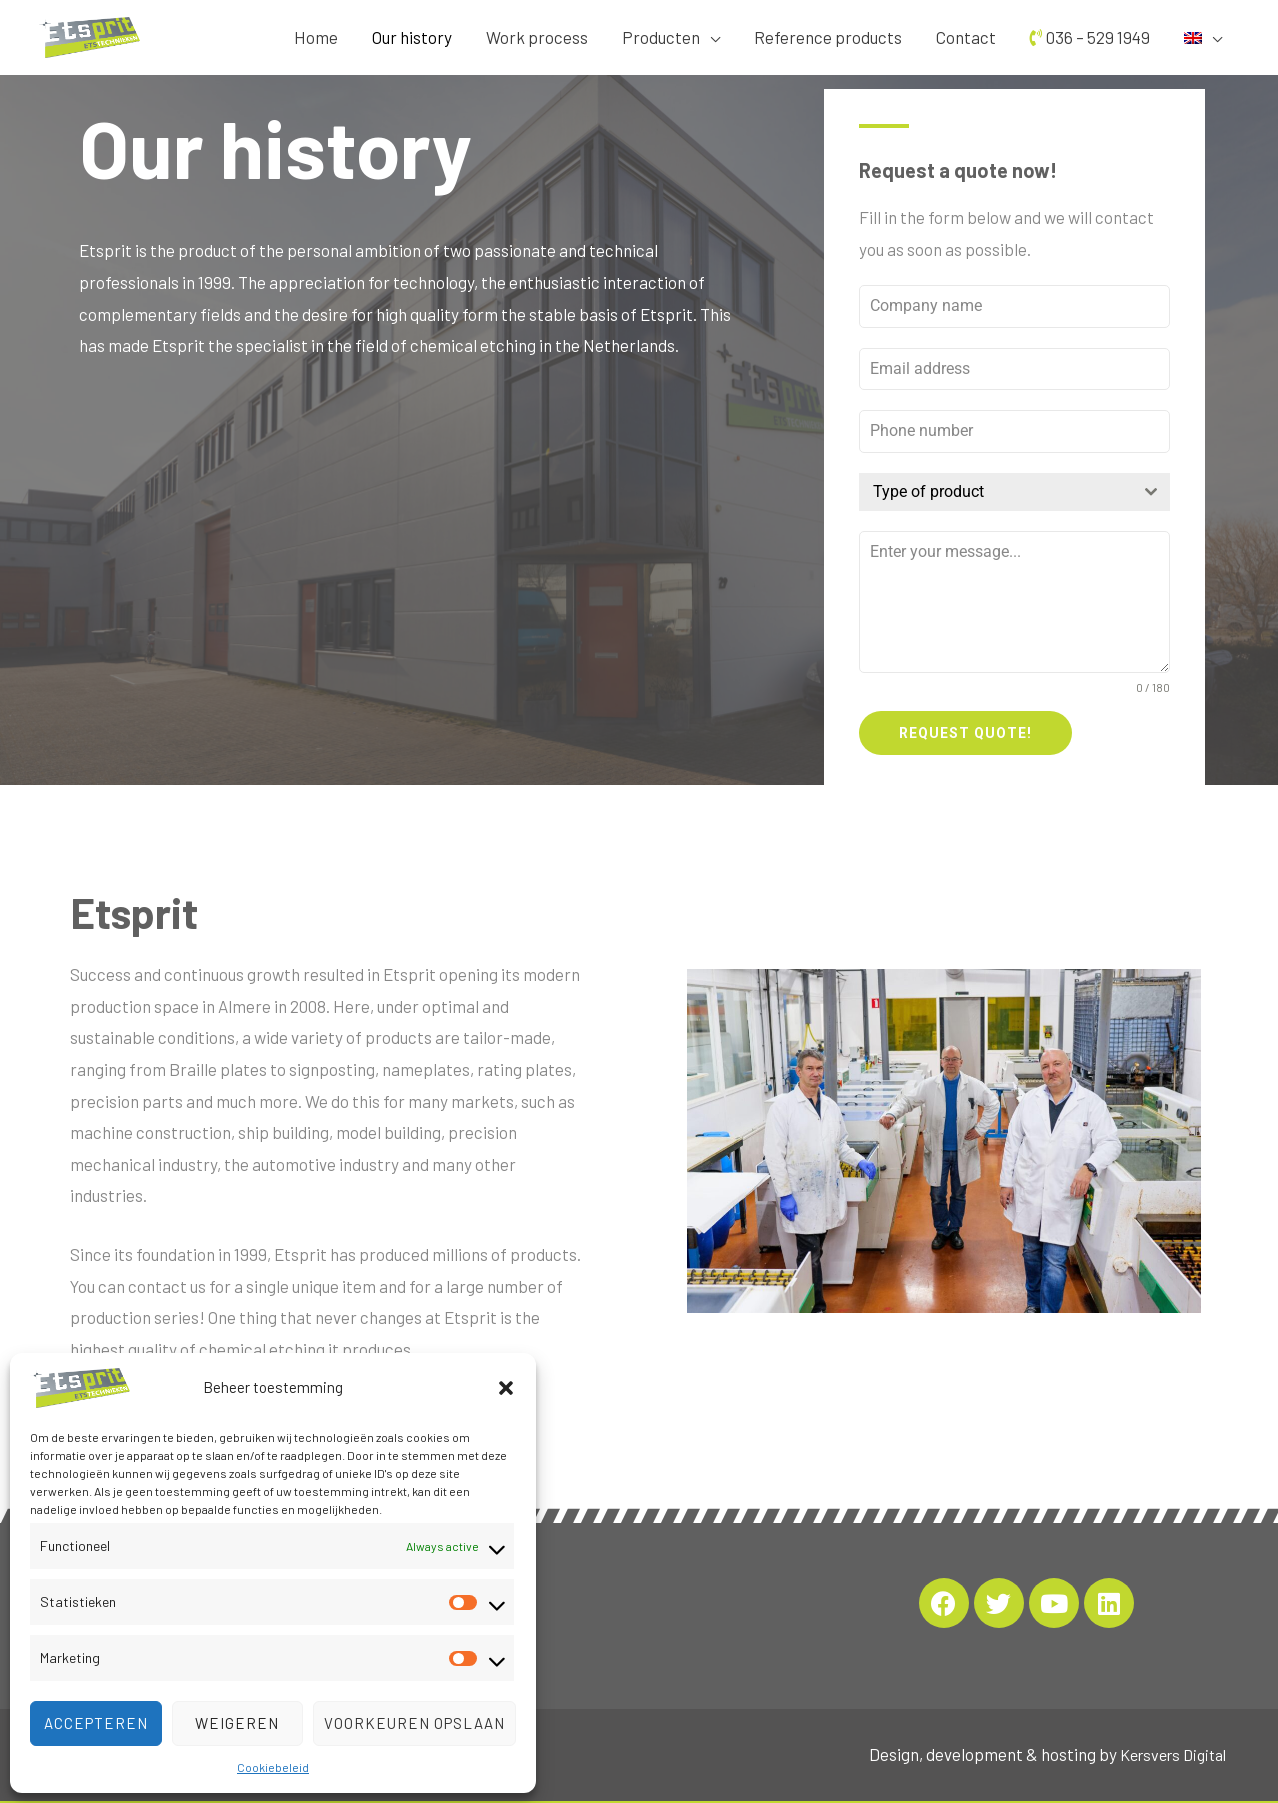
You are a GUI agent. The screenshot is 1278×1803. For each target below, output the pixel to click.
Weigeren (237, 1723)
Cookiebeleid (273, 1767)
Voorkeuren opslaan (414, 1723)
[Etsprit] (80, 1385)
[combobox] (1014, 492)
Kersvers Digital (1167, 1746)
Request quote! (965, 733)
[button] (506, 1388)
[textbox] (995, 492)
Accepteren (96, 1723)
